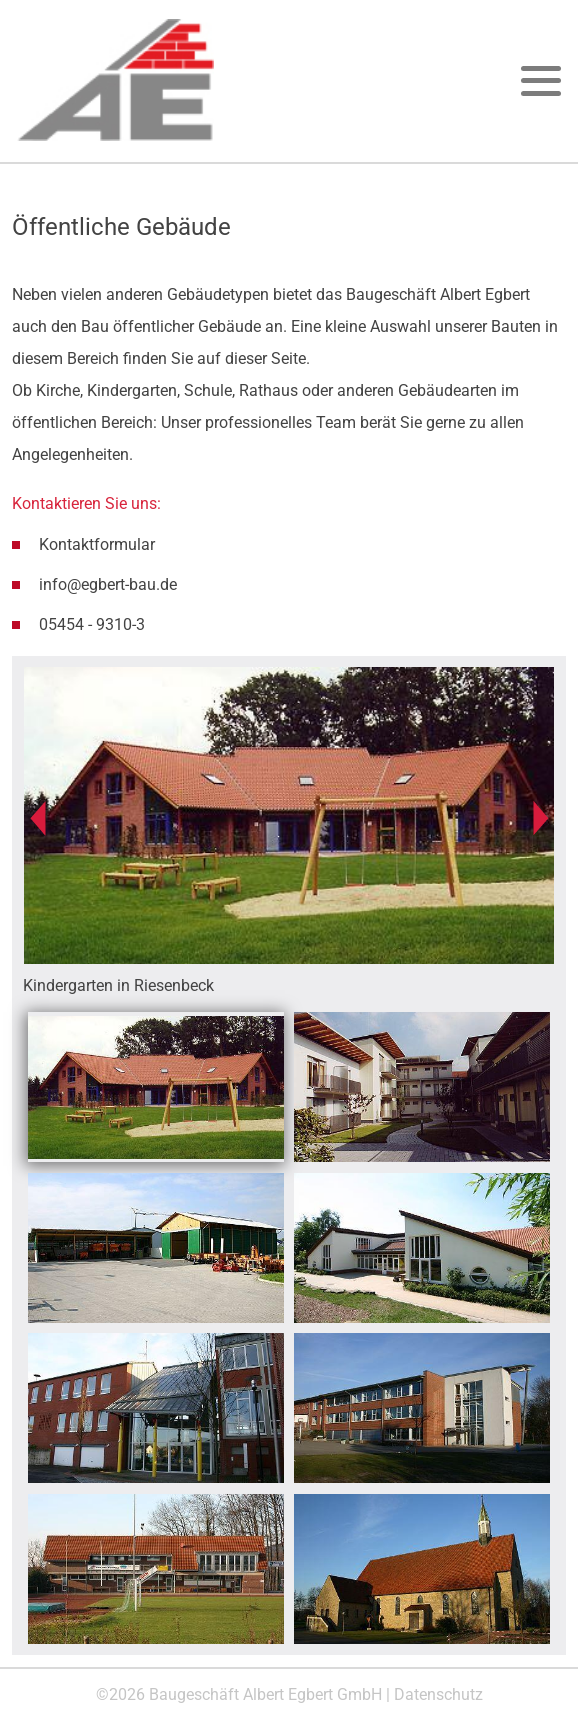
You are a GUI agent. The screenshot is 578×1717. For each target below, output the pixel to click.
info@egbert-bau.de (108, 584)
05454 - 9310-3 (92, 624)
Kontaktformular (97, 544)
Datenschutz (438, 1694)
